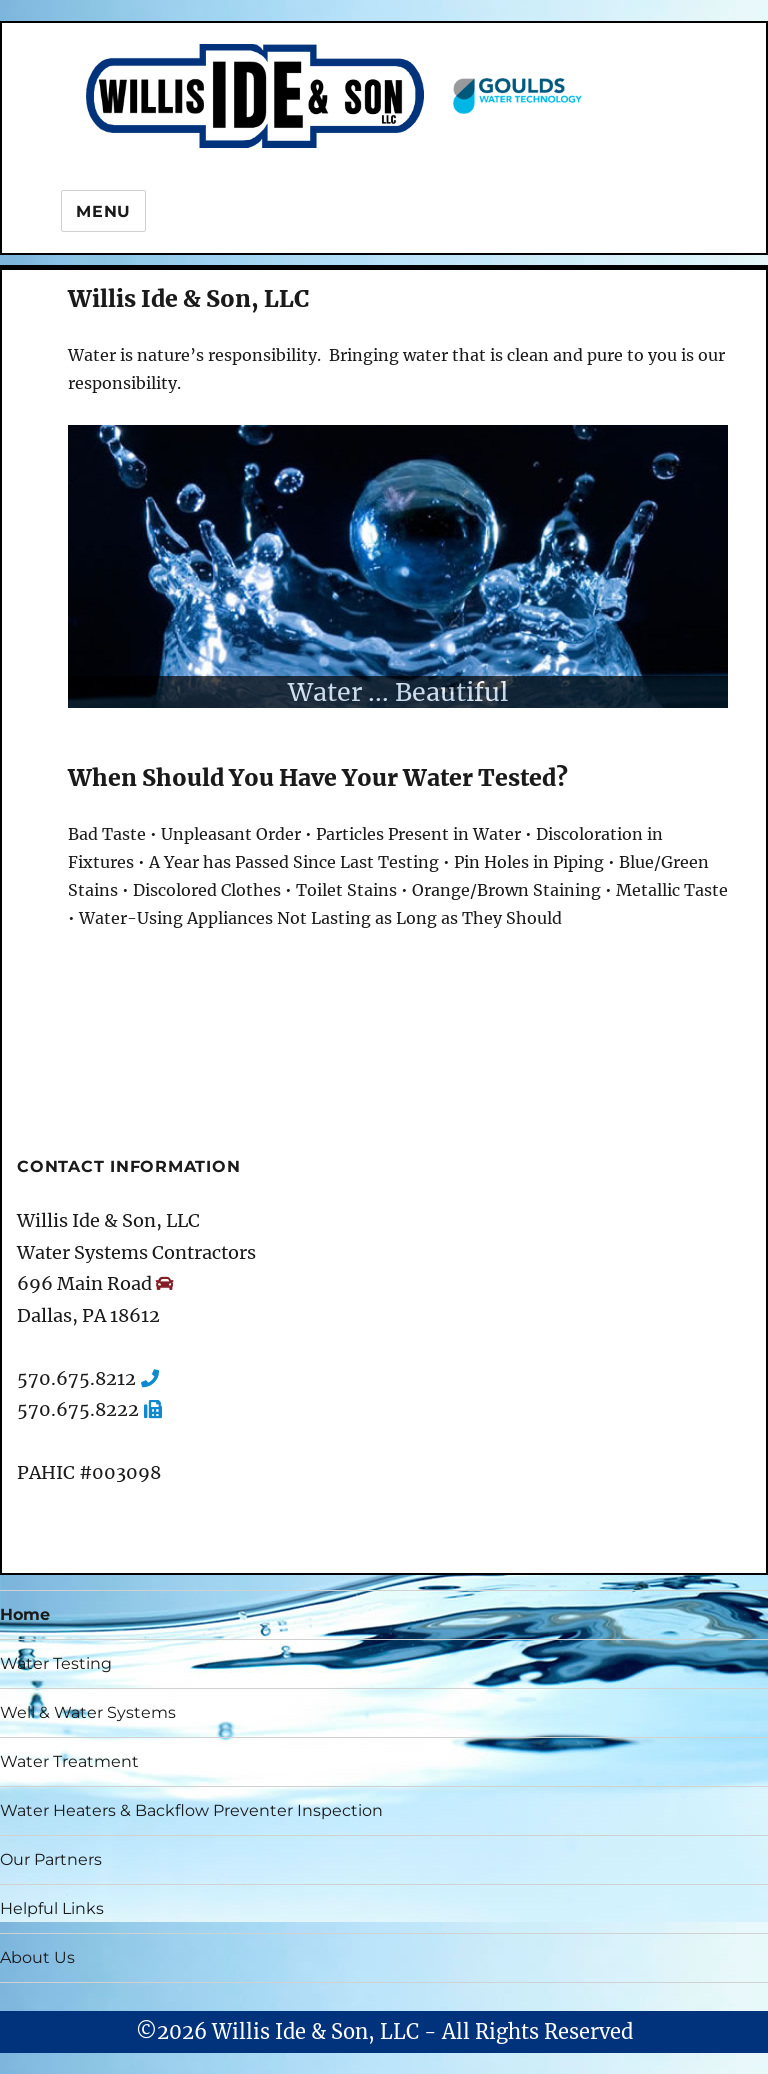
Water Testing (56, 1663)
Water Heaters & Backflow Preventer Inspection (191, 1810)
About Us (37, 1957)
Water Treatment (69, 1761)
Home (25, 1614)
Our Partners (51, 1859)
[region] (398, 566)
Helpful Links (52, 1908)
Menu (103, 211)
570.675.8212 (76, 1378)
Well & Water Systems (88, 1712)
